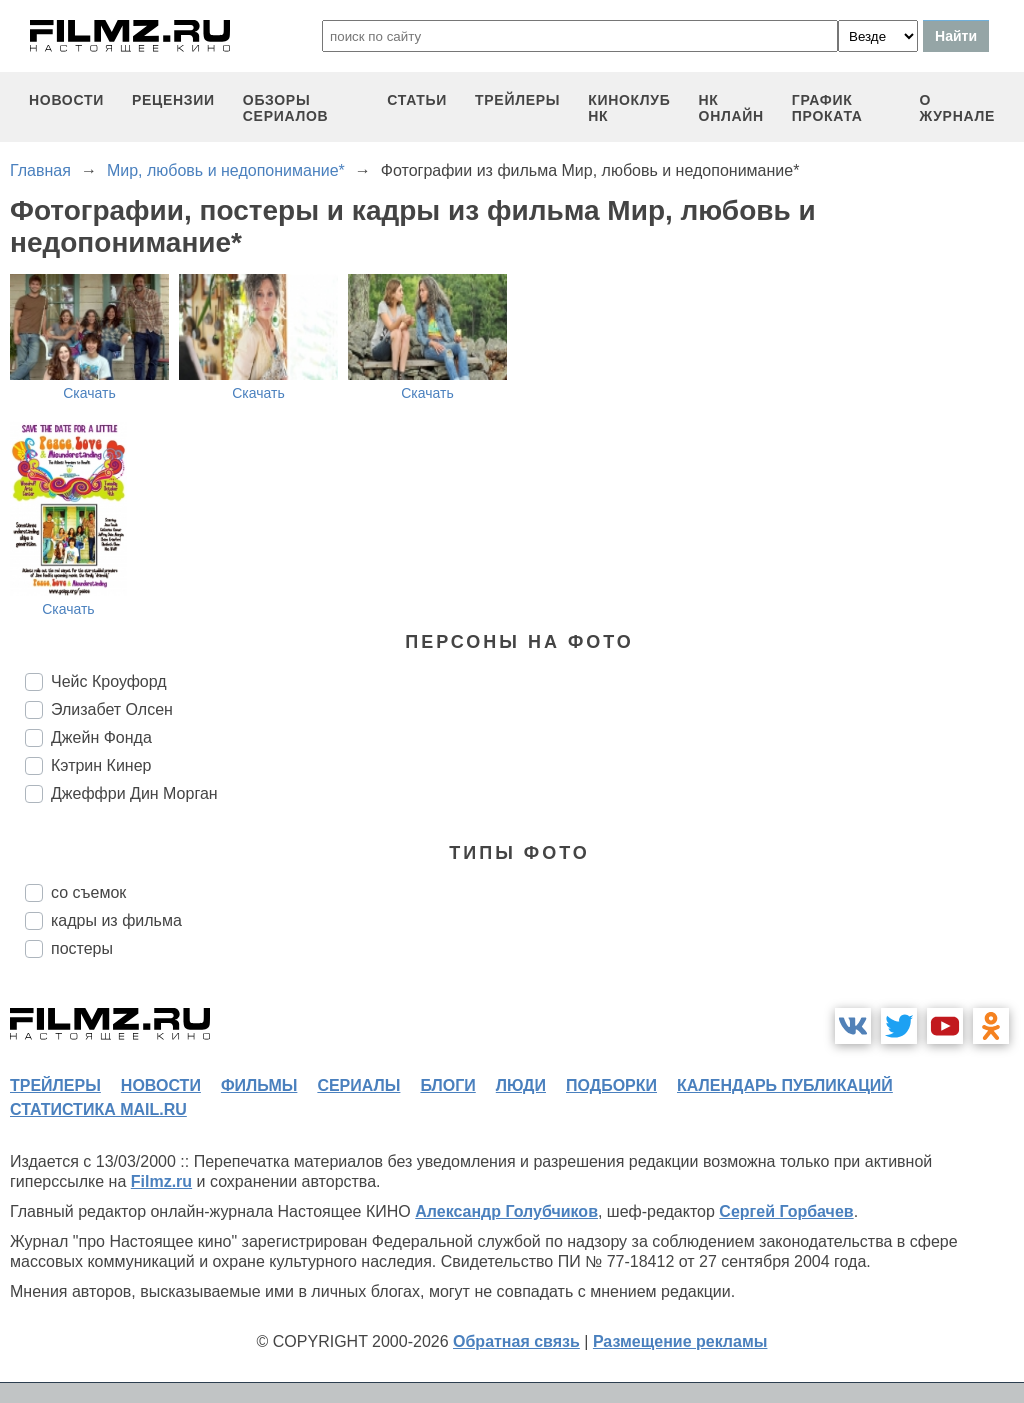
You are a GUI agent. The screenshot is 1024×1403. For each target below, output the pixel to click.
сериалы (358, 1085)
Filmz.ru (161, 1181)
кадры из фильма (116, 920)
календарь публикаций (785, 1085)
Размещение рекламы (680, 1341)
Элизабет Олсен (112, 709)
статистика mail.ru (98, 1109)
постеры (82, 948)
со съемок (88, 892)
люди (521, 1085)
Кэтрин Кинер (101, 765)
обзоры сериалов (286, 108)
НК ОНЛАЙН (731, 108)
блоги (447, 1085)
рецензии (173, 100)
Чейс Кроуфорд (109, 681)
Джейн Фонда (101, 737)
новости (66, 100)
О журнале (957, 108)
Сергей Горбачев (786, 1211)
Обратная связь (516, 1341)
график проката (827, 108)
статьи (417, 100)
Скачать (89, 393)
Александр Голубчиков (506, 1211)
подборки (611, 1085)
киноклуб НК (629, 108)
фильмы (259, 1085)
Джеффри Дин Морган (134, 793)
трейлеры (517, 100)
